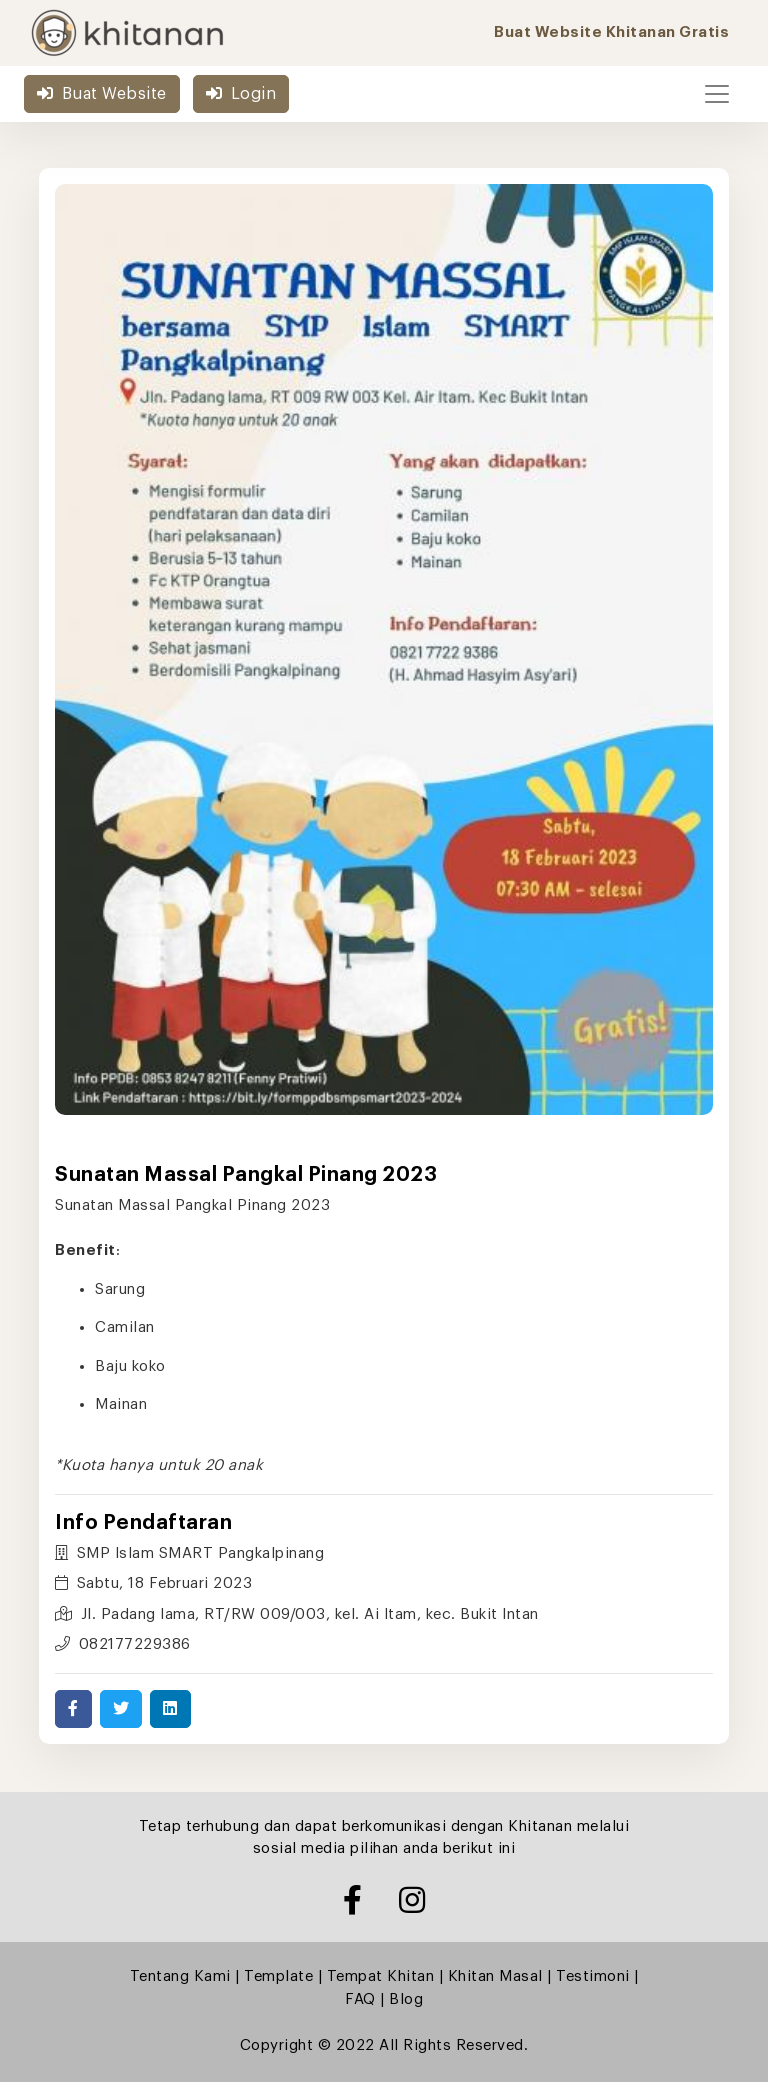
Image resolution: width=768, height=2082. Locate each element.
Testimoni (593, 1976)
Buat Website (102, 93)
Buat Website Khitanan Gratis (611, 32)
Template (278, 1976)
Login (241, 93)
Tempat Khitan (381, 1976)
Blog (406, 1999)
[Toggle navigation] (717, 94)
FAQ (360, 1999)
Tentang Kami (180, 1976)
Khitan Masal (495, 1976)
